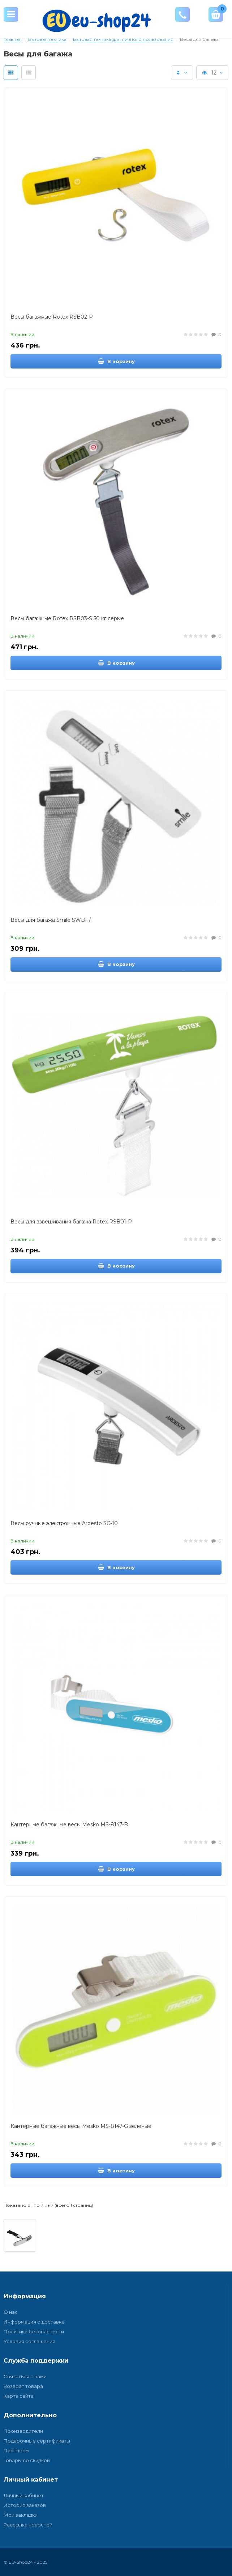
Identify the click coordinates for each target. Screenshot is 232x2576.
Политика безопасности (34, 2331)
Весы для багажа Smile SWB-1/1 (51, 920)
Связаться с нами (25, 2376)
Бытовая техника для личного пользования (123, 39)
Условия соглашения (29, 2341)
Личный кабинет (24, 2495)
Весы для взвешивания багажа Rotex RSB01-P (71, 1221)
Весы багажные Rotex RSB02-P (51, 317)
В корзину (115, 361)
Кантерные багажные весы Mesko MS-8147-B (69, 1824)
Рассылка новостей (28, 2525)
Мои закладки (21, 2515)
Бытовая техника (47, 39)
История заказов (25, 2505)
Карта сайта (19, 2396)
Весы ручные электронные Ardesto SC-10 (64, 1523)
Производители (23, 2431)
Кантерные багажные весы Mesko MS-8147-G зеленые (80, 2126)
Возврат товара (23, 2386)
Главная (13, 39)
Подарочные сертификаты (37, 2441)
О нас (11, 2312)
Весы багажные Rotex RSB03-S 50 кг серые (67, 618)
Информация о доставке (34, 2322)
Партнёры (16, 2450)
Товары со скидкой (27, 2460)
